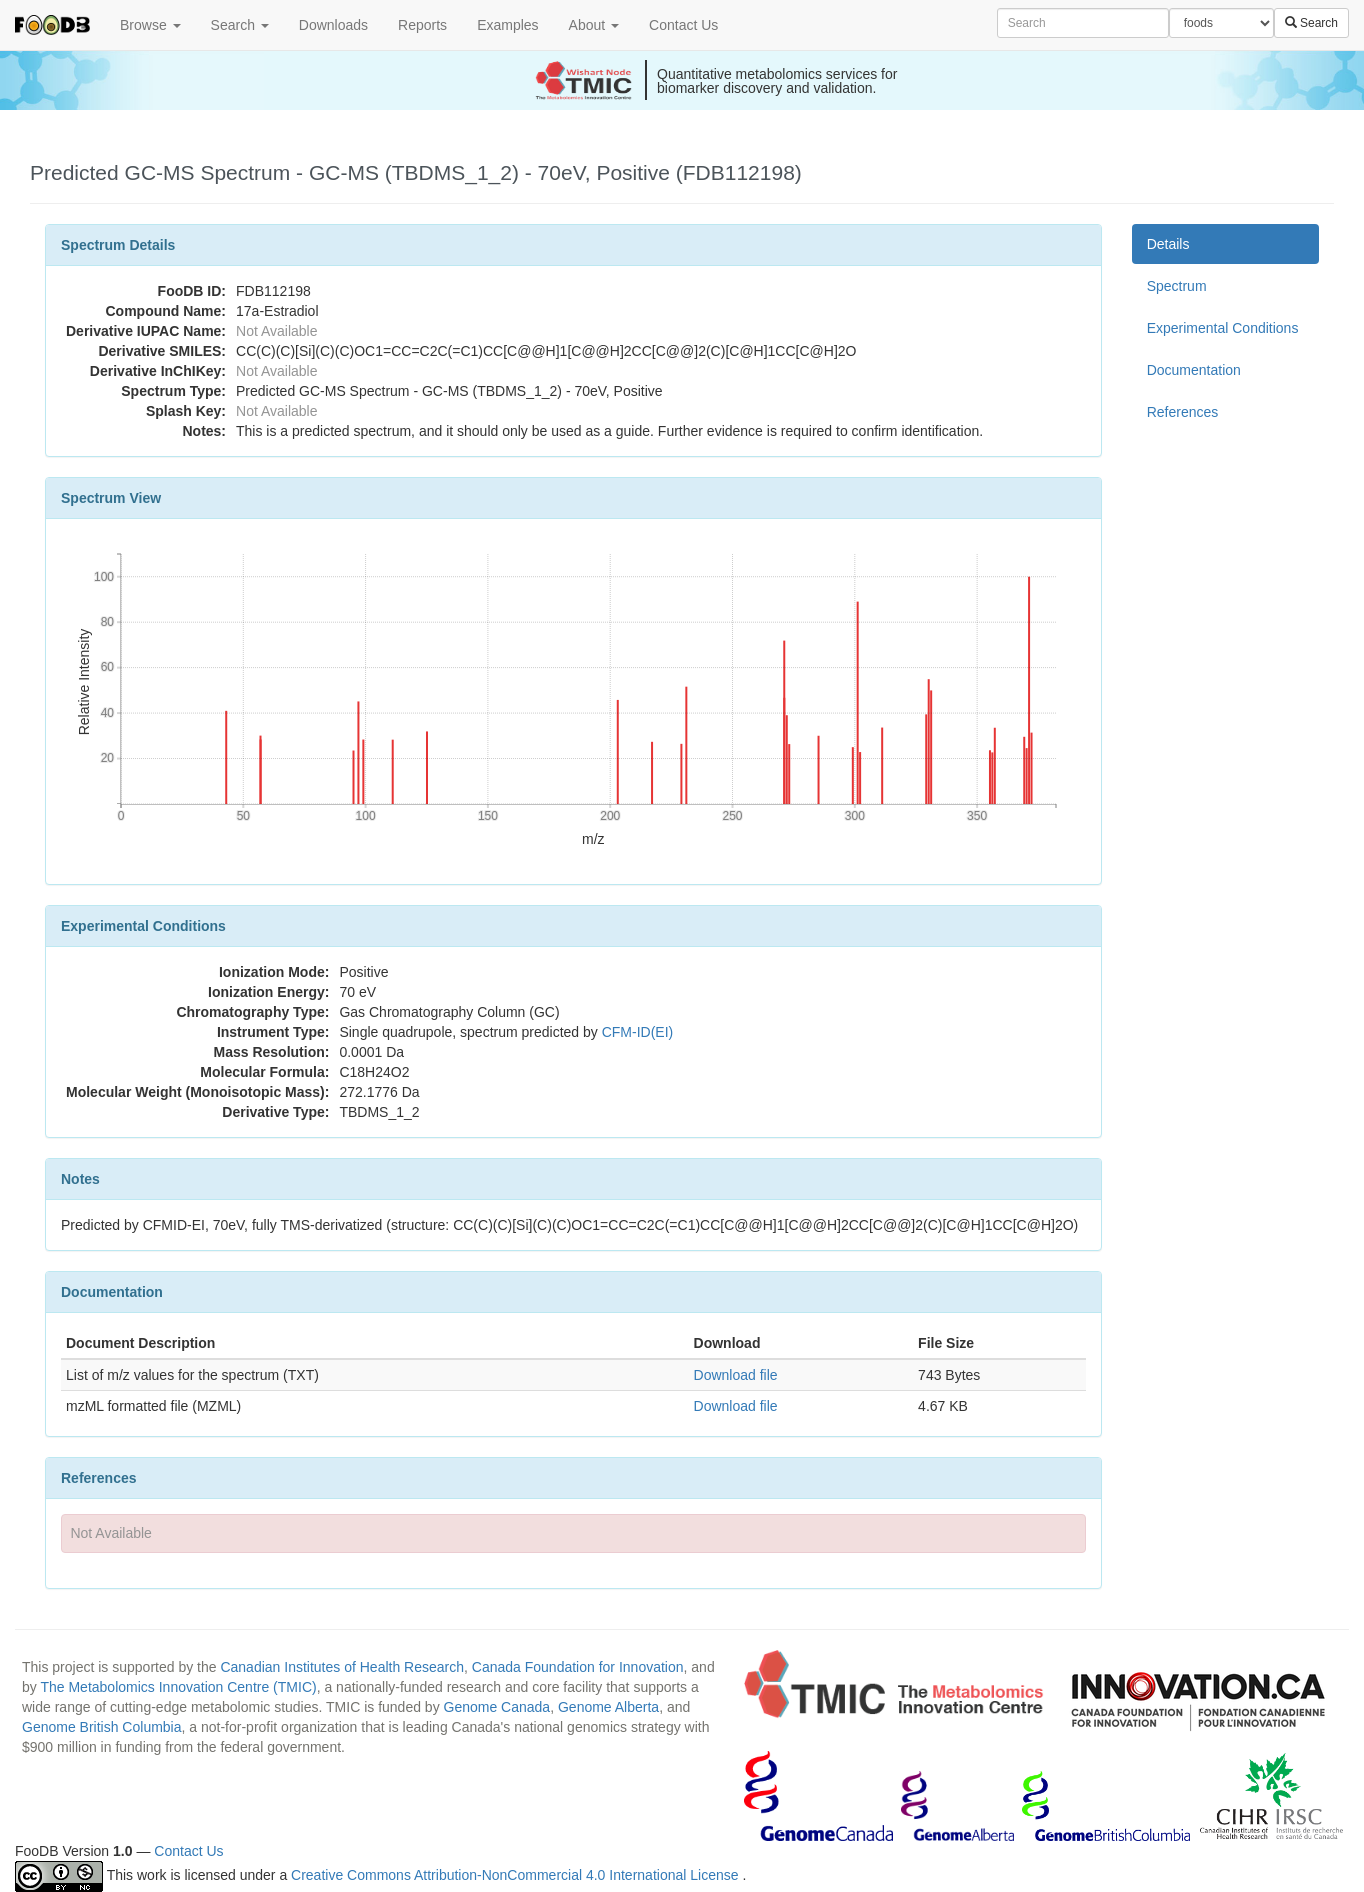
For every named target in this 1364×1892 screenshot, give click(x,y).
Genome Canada (497, 1707)
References (1183, 412)
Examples (507, 25)
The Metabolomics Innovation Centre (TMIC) (178, 1687)
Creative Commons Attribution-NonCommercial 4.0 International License (516, 1875)
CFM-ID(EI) (638, 1032)
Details (1168, 244)
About (594, 25)
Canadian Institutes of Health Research (342, 1667)
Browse (150, 25)
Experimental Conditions (1223, 328)
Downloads (333, 25)
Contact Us (683, 25)
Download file (736, 1375)
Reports (422, 25)
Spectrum (1177, 286)
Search (240, 25)
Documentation (1194, 370)
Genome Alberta (608, 1707)
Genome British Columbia (102, 1727)
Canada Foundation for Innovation (578, 1667)
